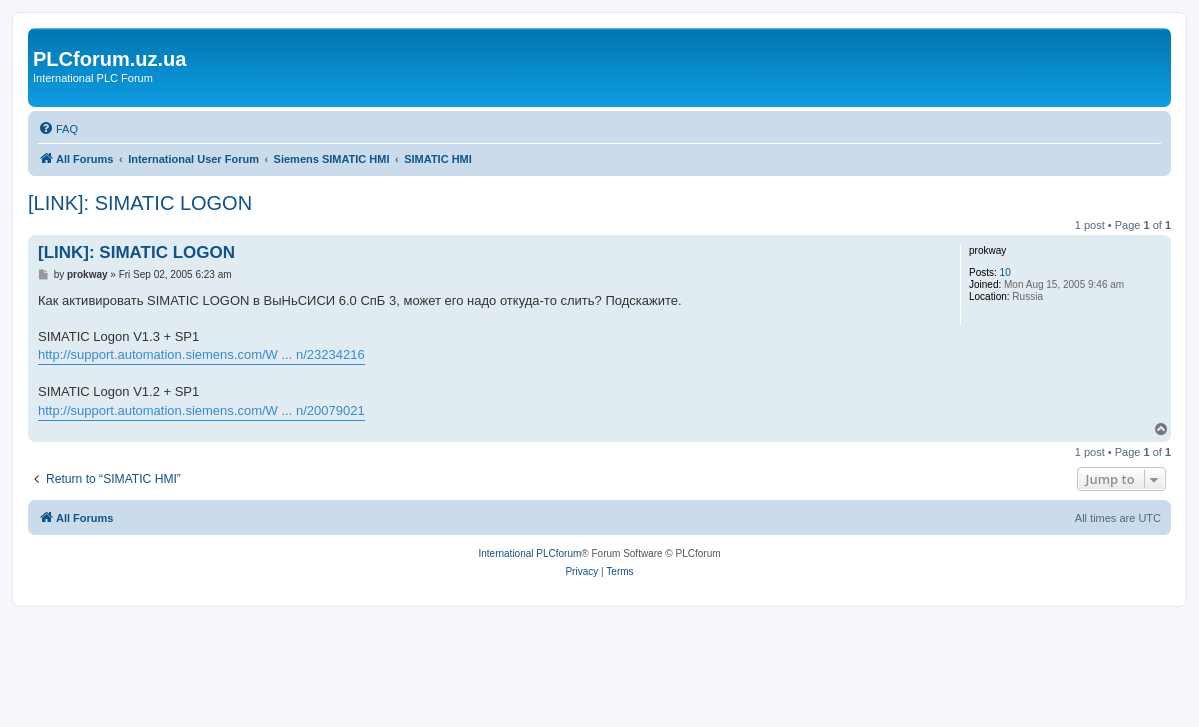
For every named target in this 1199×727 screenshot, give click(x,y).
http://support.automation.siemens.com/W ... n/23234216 (201, 354)
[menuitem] (58, 129)
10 (1005, 272)
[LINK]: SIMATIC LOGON (140, 203)
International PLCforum (529, 553)
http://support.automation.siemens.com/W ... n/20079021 (201, 410)
